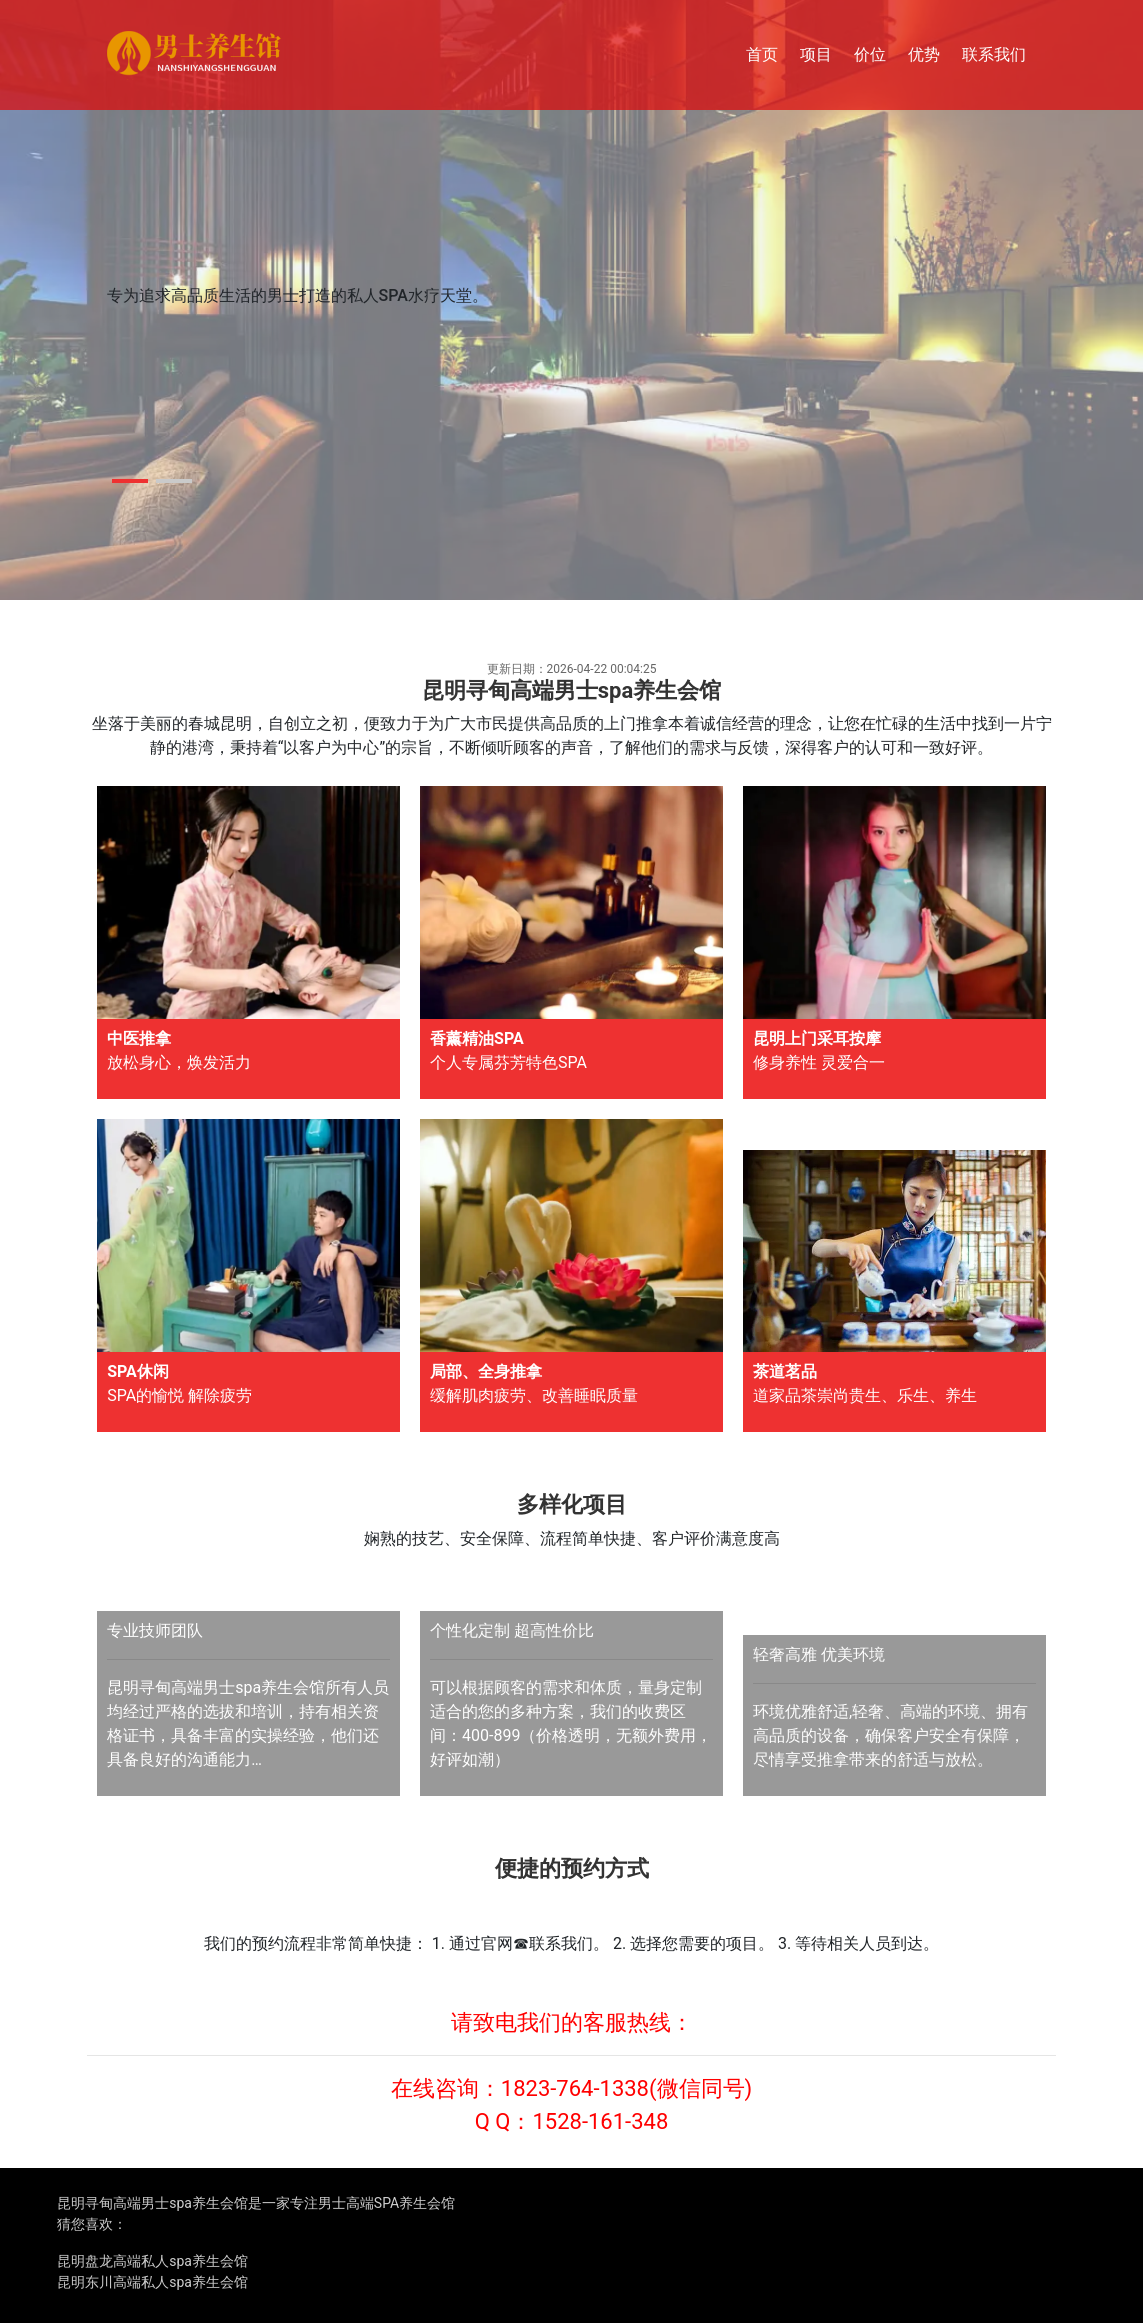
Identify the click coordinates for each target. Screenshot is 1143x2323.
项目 (816, 54)
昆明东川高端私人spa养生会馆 (152, 2282)
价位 (870, 54)
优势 (924, 54)
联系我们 (994, 54)
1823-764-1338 (575, 2088)
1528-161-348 (600, 2121)
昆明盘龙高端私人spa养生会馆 (152, 2261)
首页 (762, 54)
